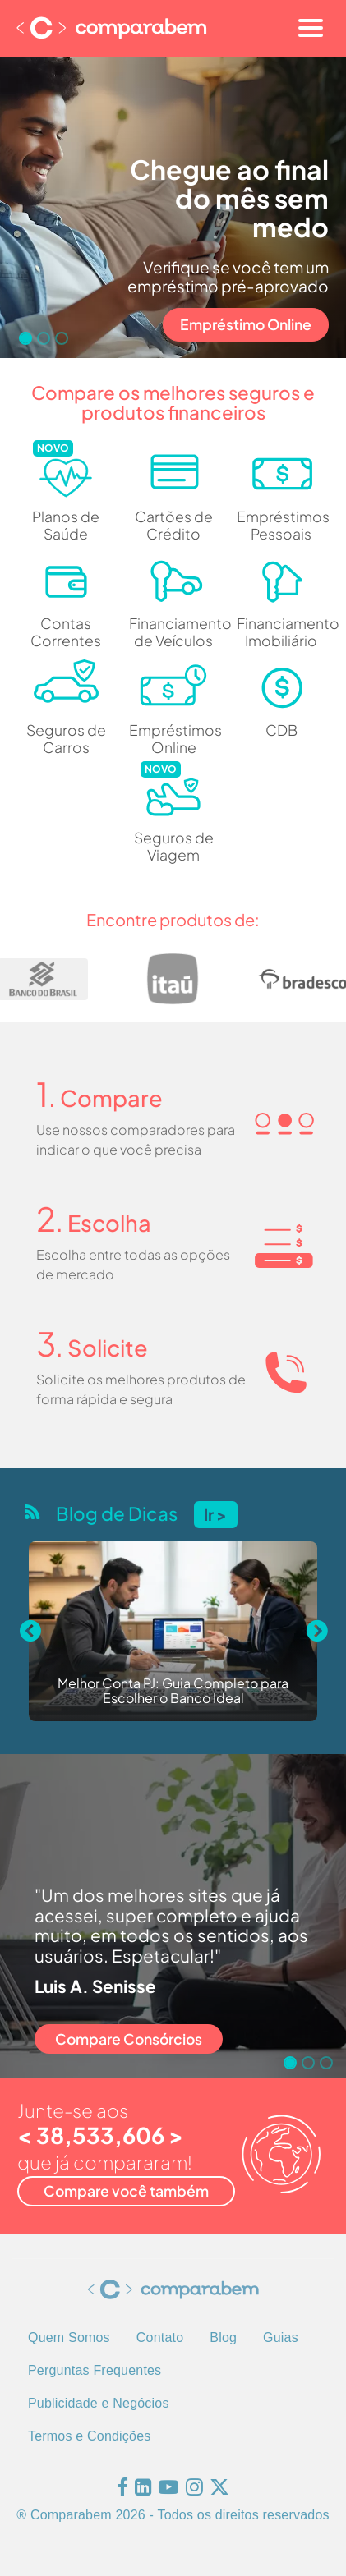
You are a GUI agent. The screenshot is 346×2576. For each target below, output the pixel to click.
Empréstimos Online (173, 738)
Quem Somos (69, 2337)
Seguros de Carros (66, 738)
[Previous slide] (29, 1631)
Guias (280, 2337)
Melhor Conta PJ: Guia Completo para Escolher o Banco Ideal (173, 1691)
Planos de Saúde (65, 525)
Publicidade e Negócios (98, 2403)
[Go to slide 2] (43, 338)
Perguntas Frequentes (94, 2370)
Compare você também (126, 2191)
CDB (281, 730)
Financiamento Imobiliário (281, 632)
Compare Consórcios (128, 2039)
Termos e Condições (89, 2436)
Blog (223, 2337)
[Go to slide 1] (25, 338)
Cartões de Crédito (174, 525)
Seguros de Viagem (174, 846)
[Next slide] (316, 1631)
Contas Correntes (65, 632)
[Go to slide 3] (61, 338)
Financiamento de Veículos (173, 632)
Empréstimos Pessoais (281, 525)
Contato (159, 2337)
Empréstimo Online (245, 324)
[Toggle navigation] (310, 28)
